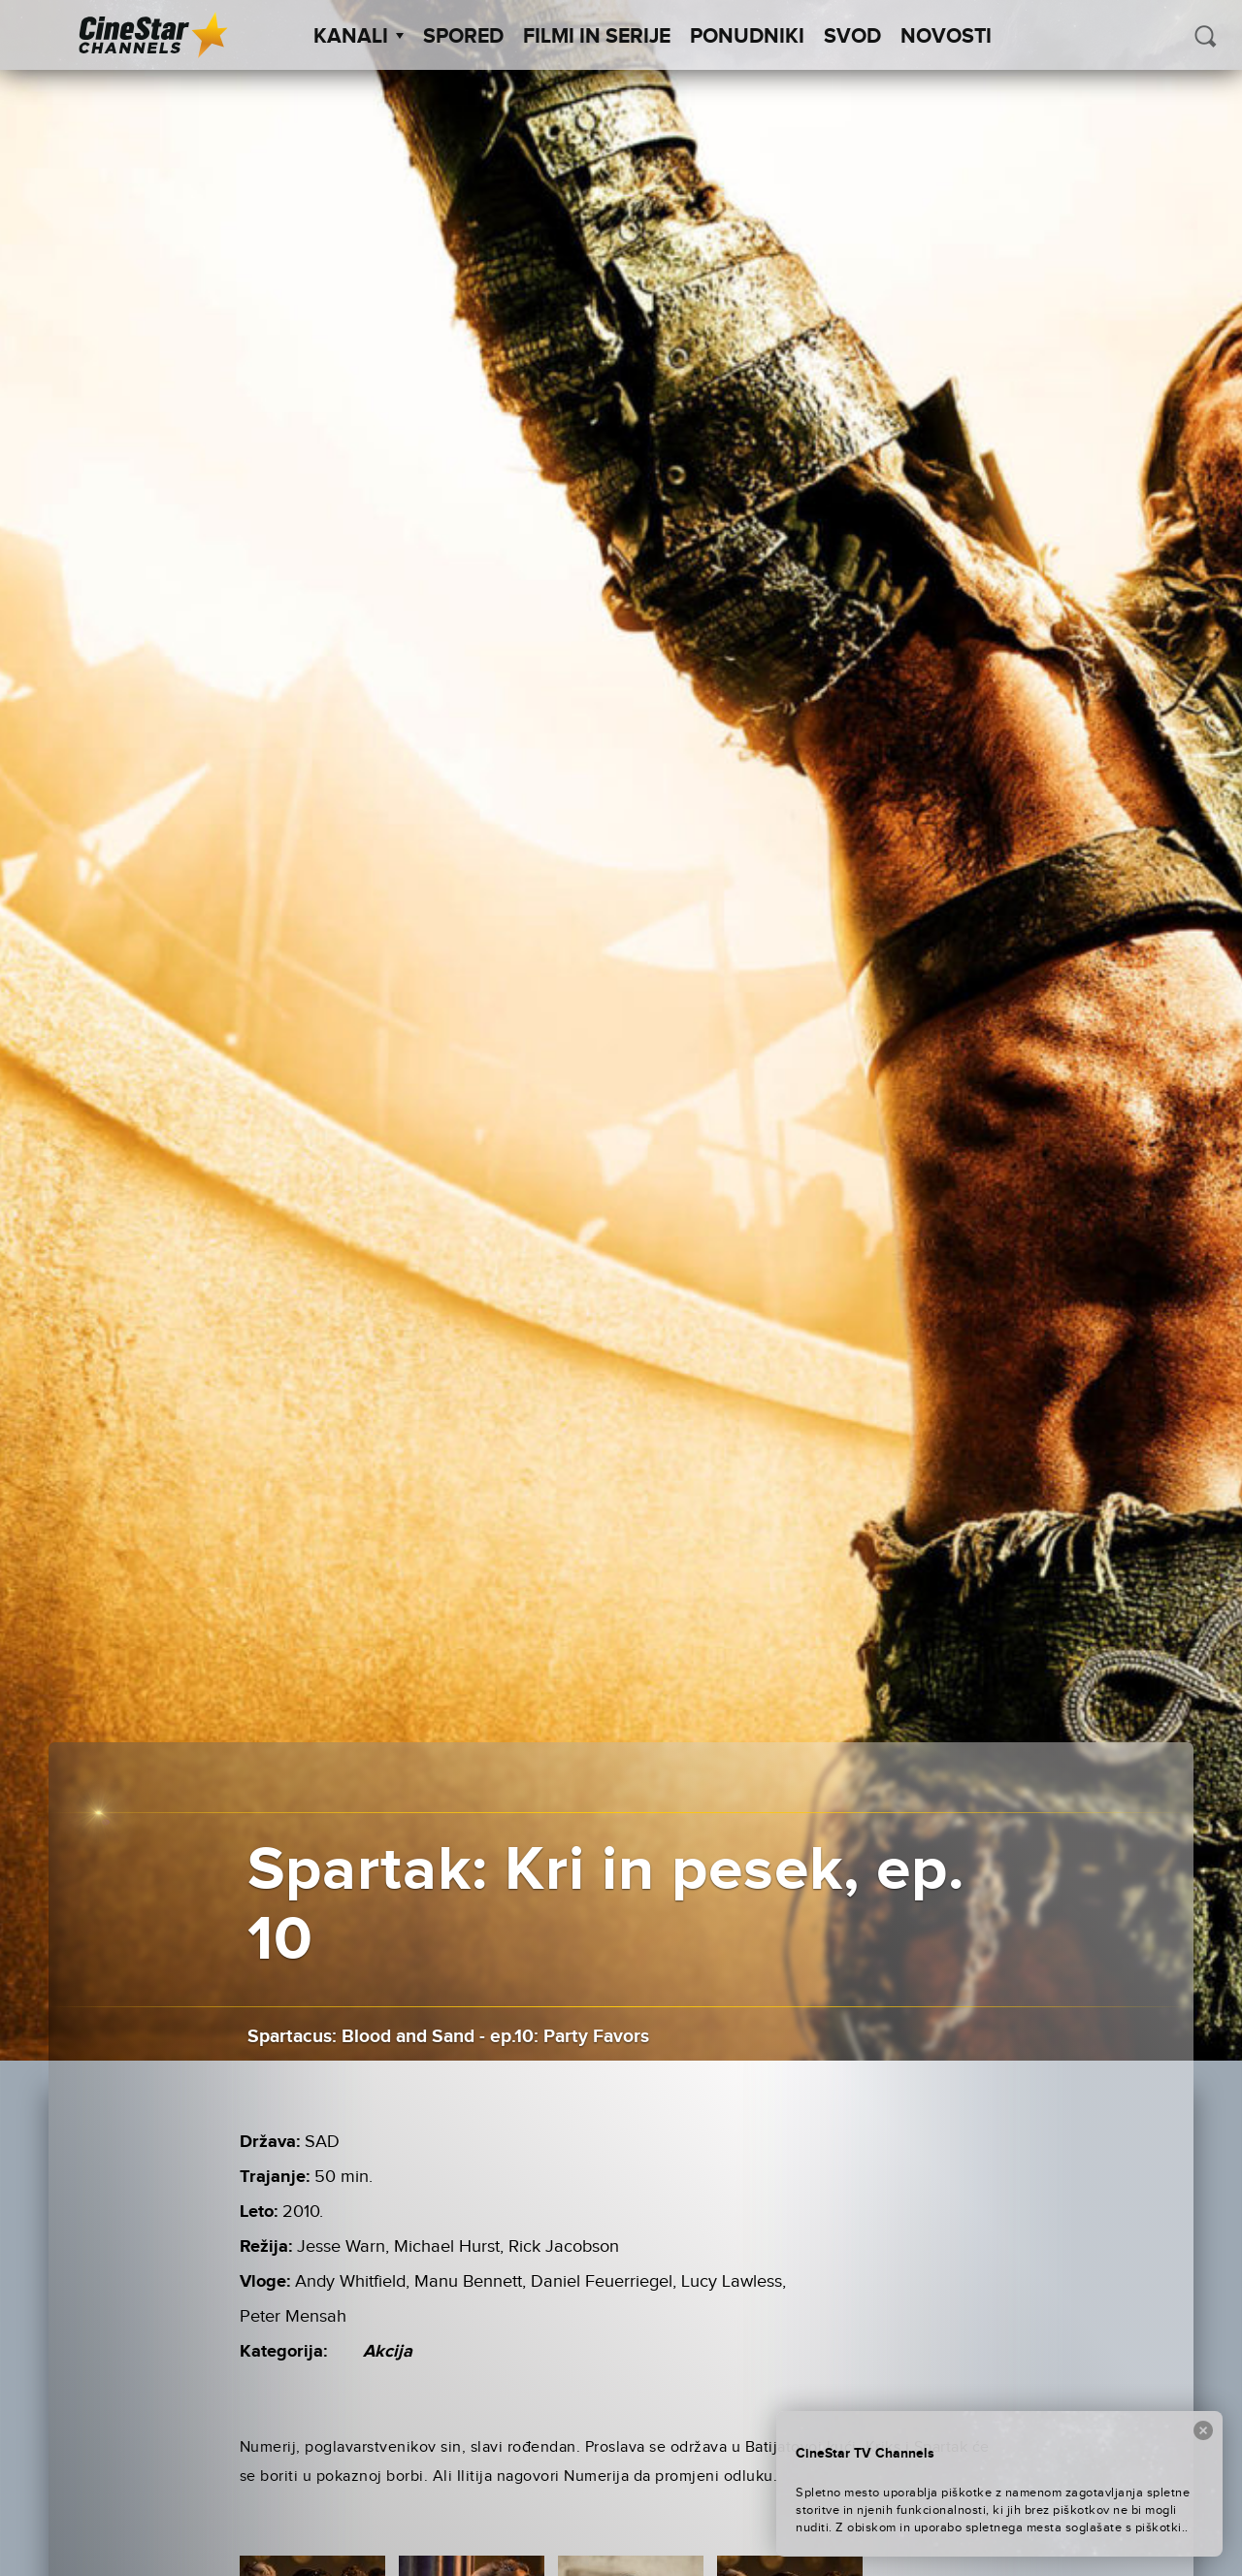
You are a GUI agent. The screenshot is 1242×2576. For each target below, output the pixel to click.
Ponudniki (747, 37)
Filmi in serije (596, 37)
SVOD (852, 37)
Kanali (358, 37)
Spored (463, 37)
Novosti (946, 37)
